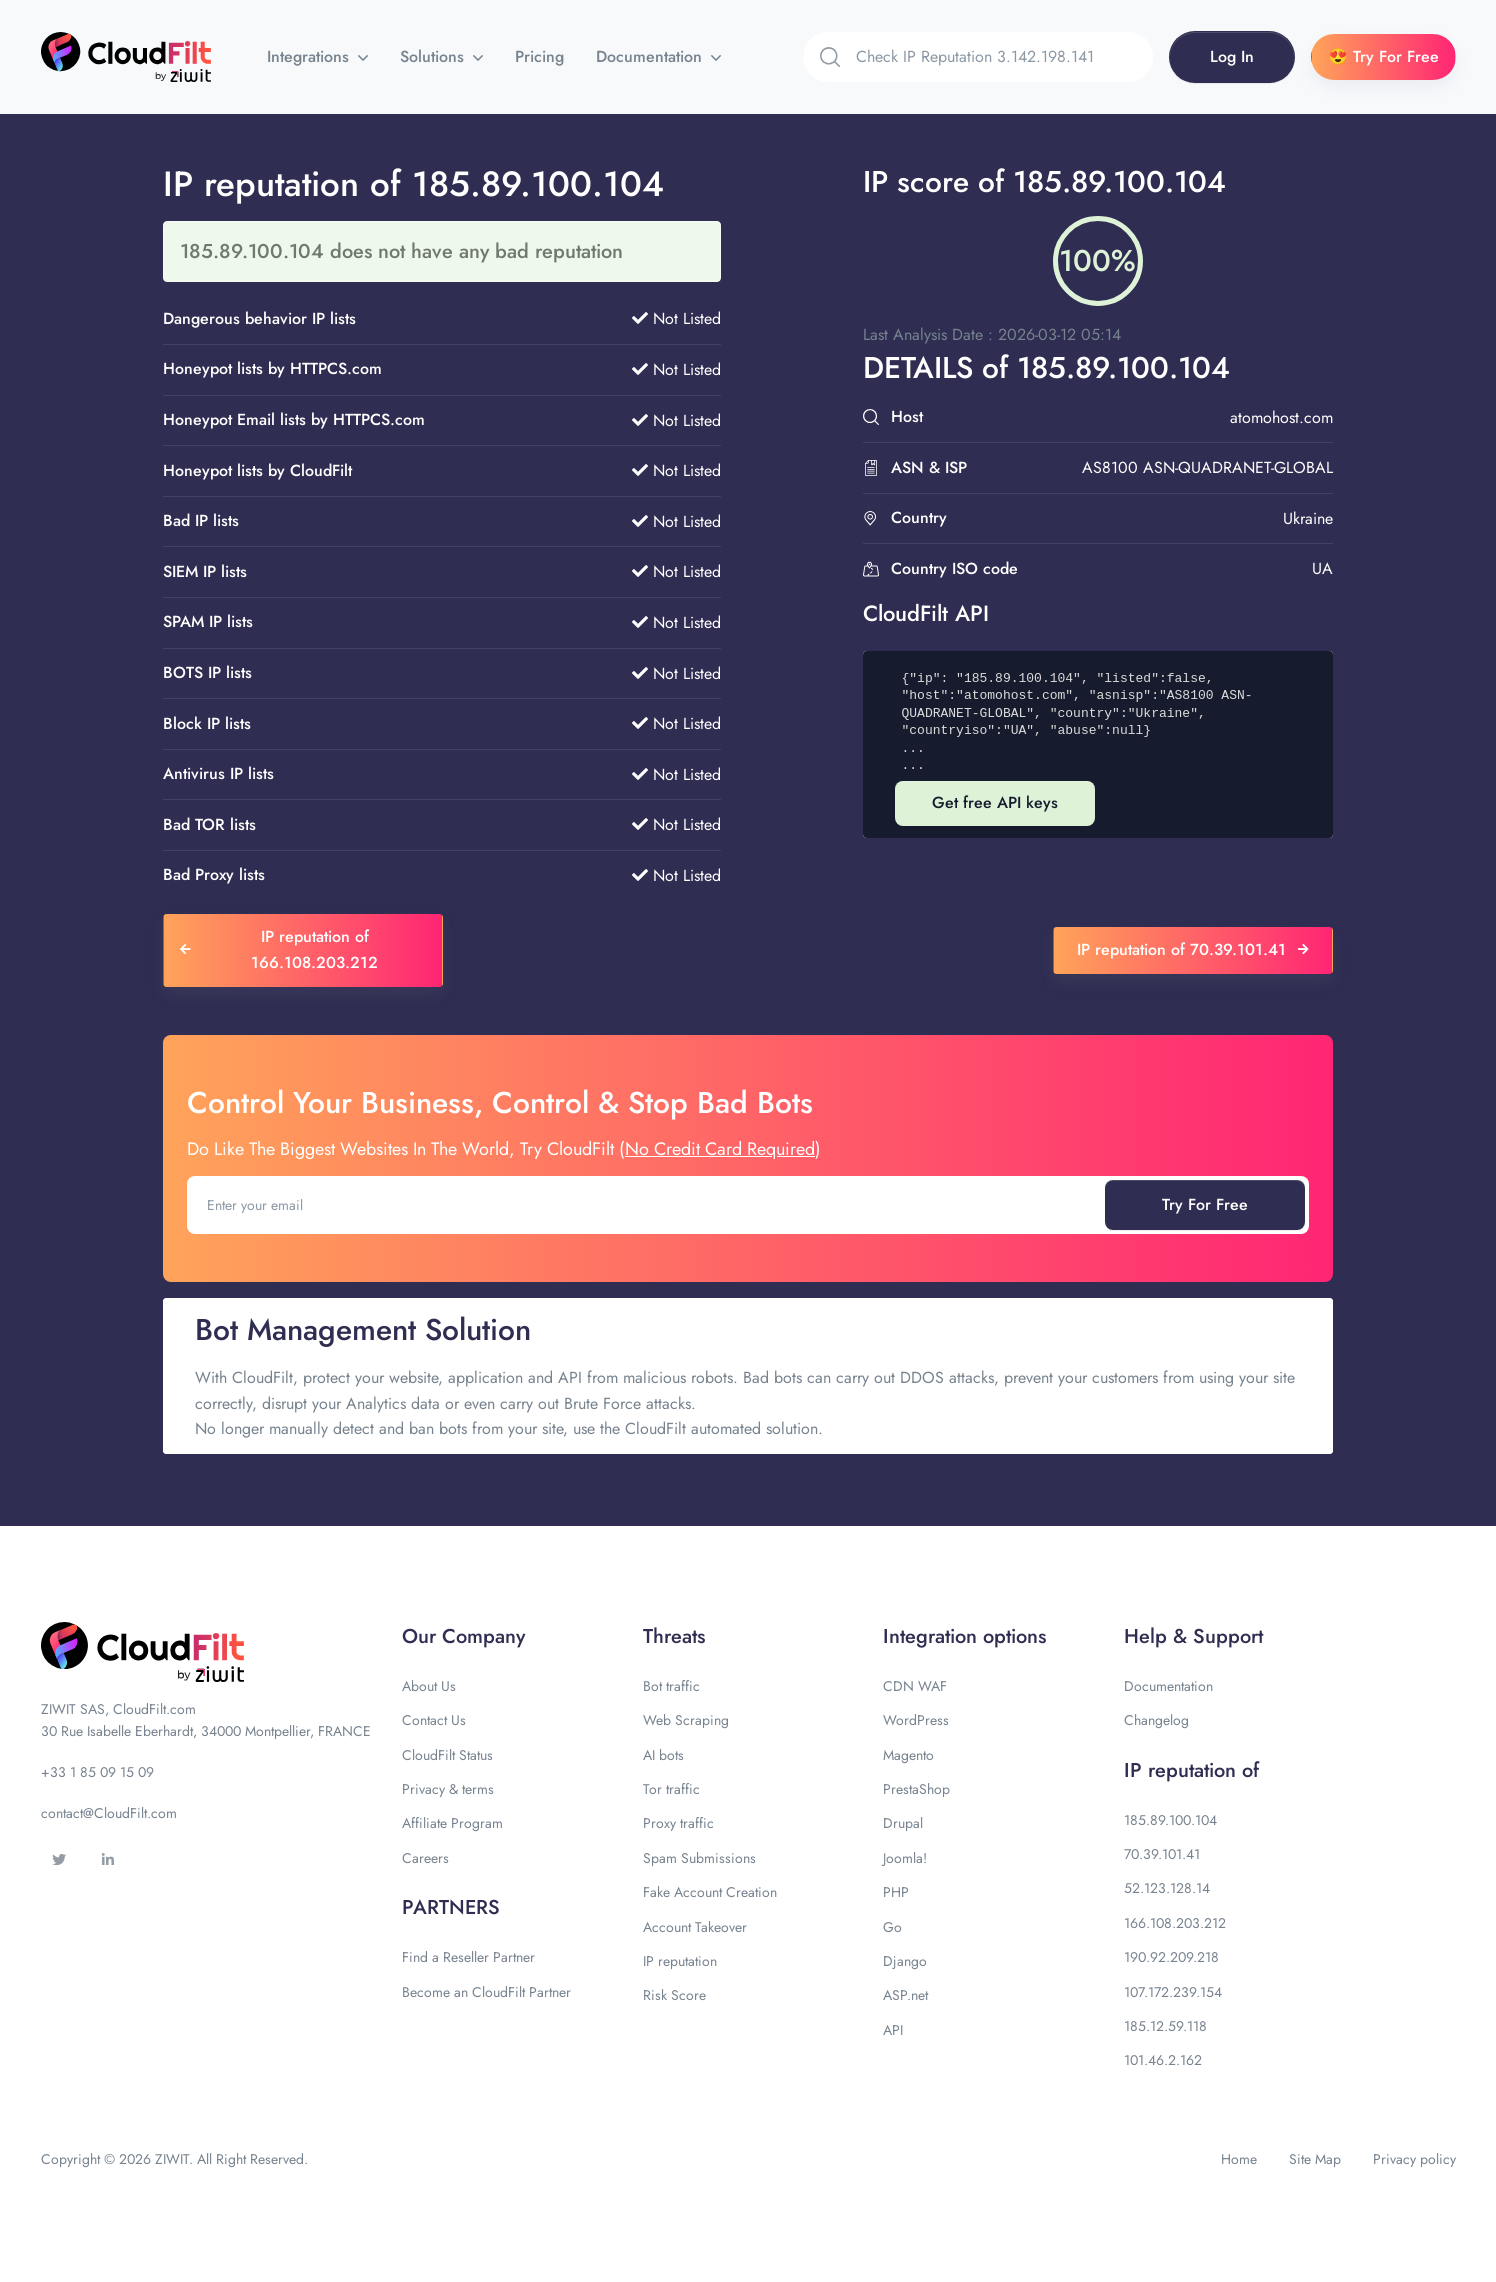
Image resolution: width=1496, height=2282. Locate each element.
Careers (425, 1858)
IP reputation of (1191, 1770)
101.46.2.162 (1163, 2060)
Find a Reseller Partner (468, 1957)
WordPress (916, 1720)
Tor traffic (671, 1789)
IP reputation (680, 1961)
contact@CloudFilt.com (109, 1813)
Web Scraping (686, 1720)
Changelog (1156, 1720)
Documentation (651, 56)
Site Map (1315, 2159)
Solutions (434, 56)
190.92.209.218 (1171, 1957)
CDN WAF (915, 1686)
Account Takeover (695, 1927)
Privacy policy (1414, 2159)
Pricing (539, 56)
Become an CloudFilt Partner (486, 1992)
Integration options (964, 1636)
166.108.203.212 (1175, 1923)
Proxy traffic (678, 1823)
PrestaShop (916, 1789)
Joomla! (905, 1858)
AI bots (663, 1755)
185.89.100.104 (1170, 1820)
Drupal (903, 1823)
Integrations (310, 56)
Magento (908, 1755)
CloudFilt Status (447, 1755)
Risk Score (674, 1995)
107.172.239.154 (1173, 1992)
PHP (896, 1892)
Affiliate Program (452, 1823)
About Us (429, 1686)
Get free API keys (995, 802)
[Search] (1004, 57)
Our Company (463, 1636)
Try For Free (1205, 1204)
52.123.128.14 (1167, 1888)
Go (892, 1927)
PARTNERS (451, 1907)
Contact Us (434, 1720)
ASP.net (905, 1995)
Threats (674, 1636)
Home (1239, 2159)
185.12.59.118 (1165, 2026)
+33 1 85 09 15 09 (97, 1772)
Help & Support (1193, 1636)
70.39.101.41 (1162, 1854)
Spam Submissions (699, 1858)
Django (905, 1961)
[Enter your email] (648, 1205)
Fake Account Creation (710, 1892)
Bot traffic (671, 1686)
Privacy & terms (448, 1789)
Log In (1232, 56)
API (893, 2030)
